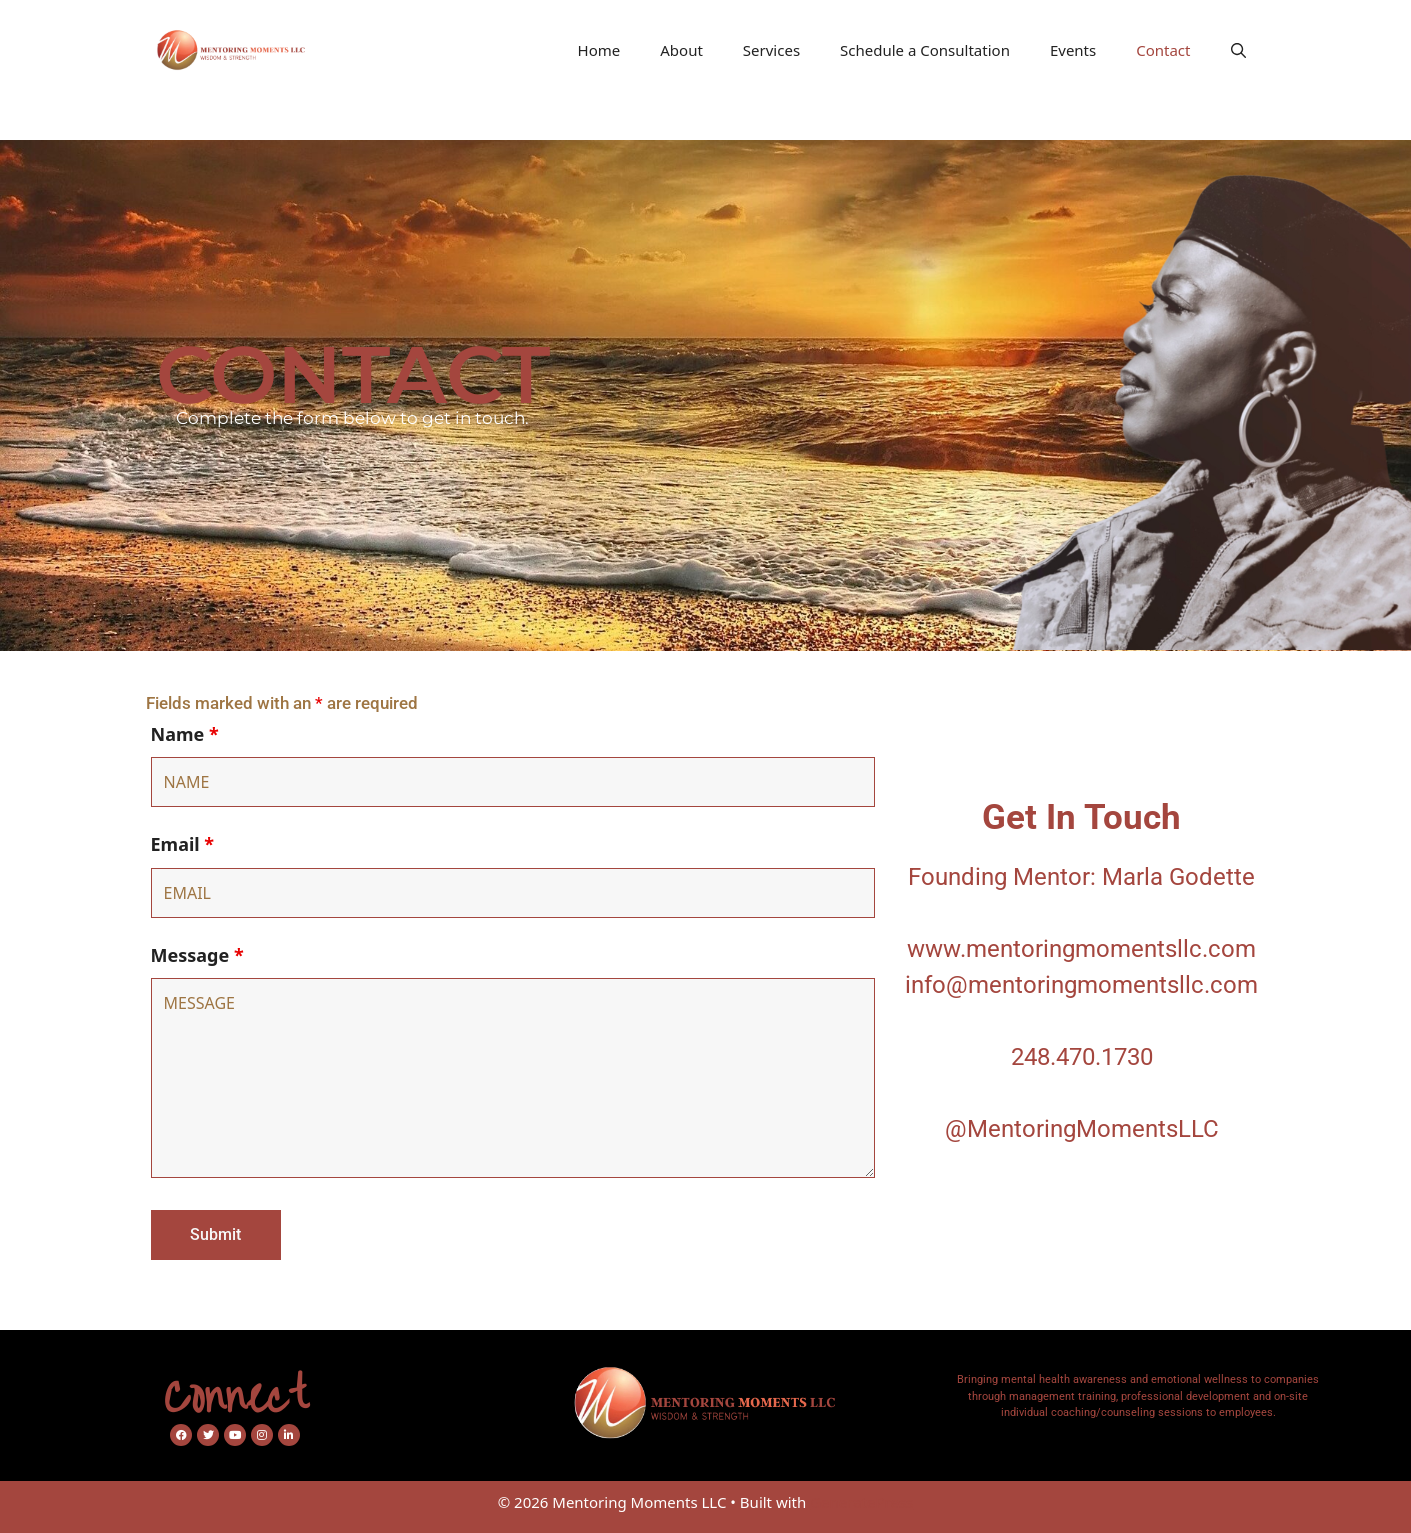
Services (771, 50)
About (681, 50)
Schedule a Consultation (925, 50)
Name (185, 734)
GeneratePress (861, 1502)
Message (197, 955)
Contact (1163, 50)
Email (183, 844)
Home (599, 50)
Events (1073, 50)
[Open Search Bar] (1238, 50)
